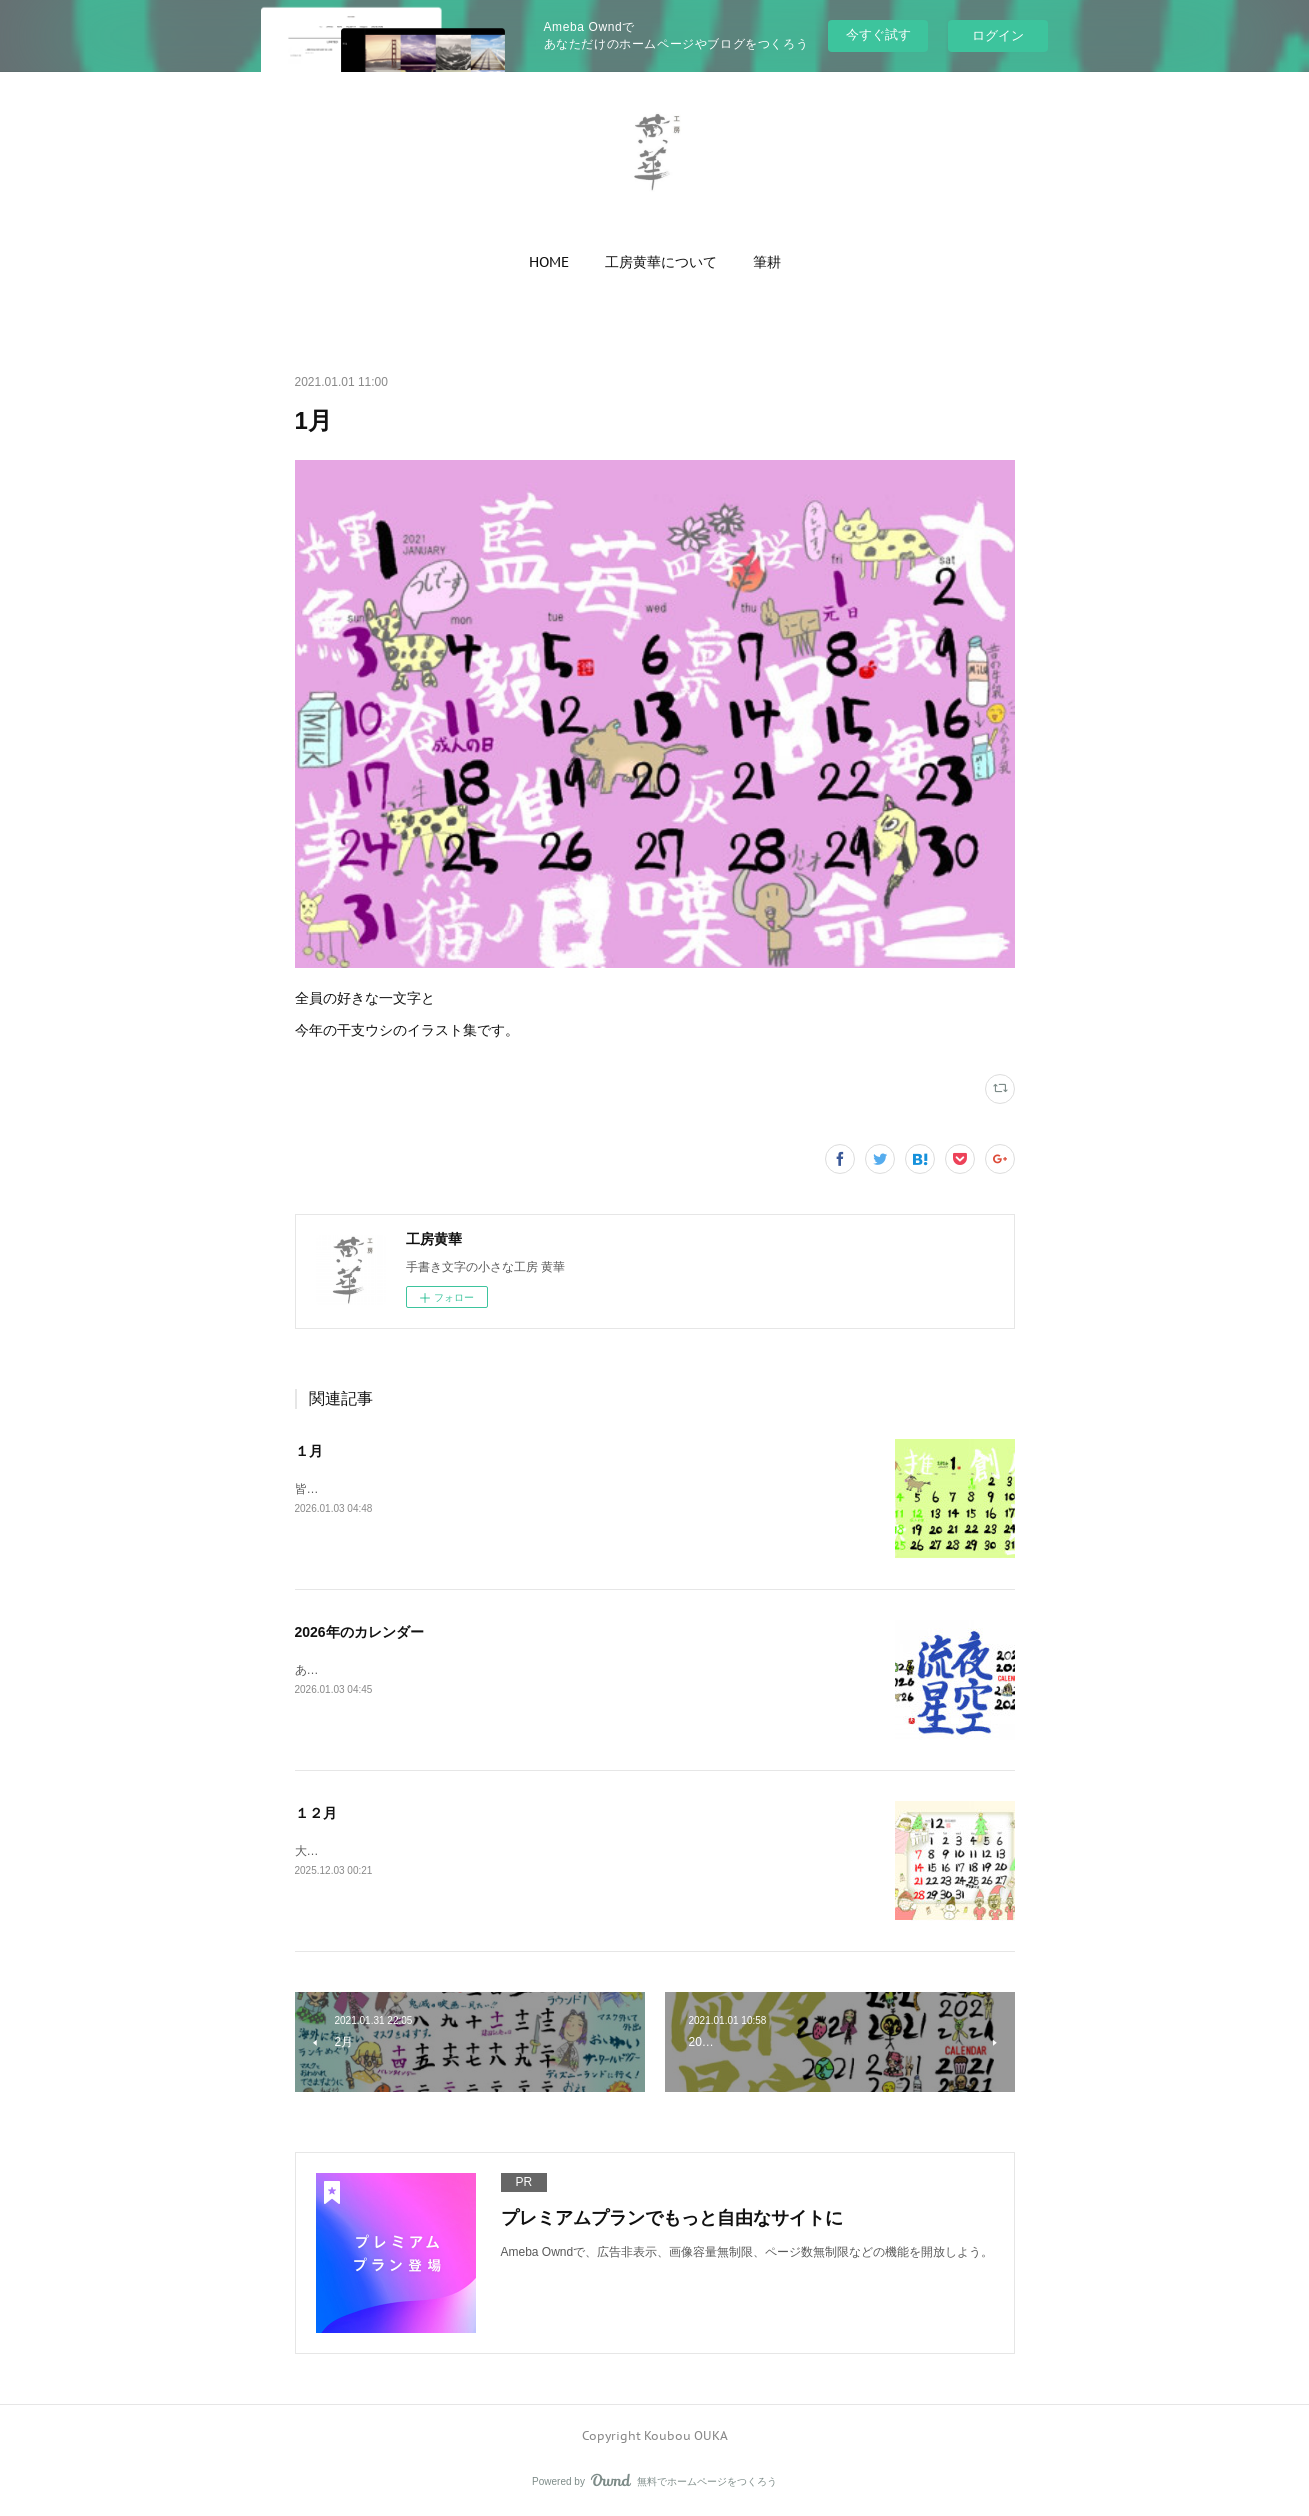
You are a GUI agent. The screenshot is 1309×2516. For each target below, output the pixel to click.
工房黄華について (661, 262)
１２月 (316, 1813)
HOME (549, 262)
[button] (549, 262)
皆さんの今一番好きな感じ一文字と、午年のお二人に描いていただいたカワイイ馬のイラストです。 (565, 1489)
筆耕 (767, 262)
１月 (309, 1451)
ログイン (998, 35)
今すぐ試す (878, 34)
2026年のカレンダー (359, 1632)
